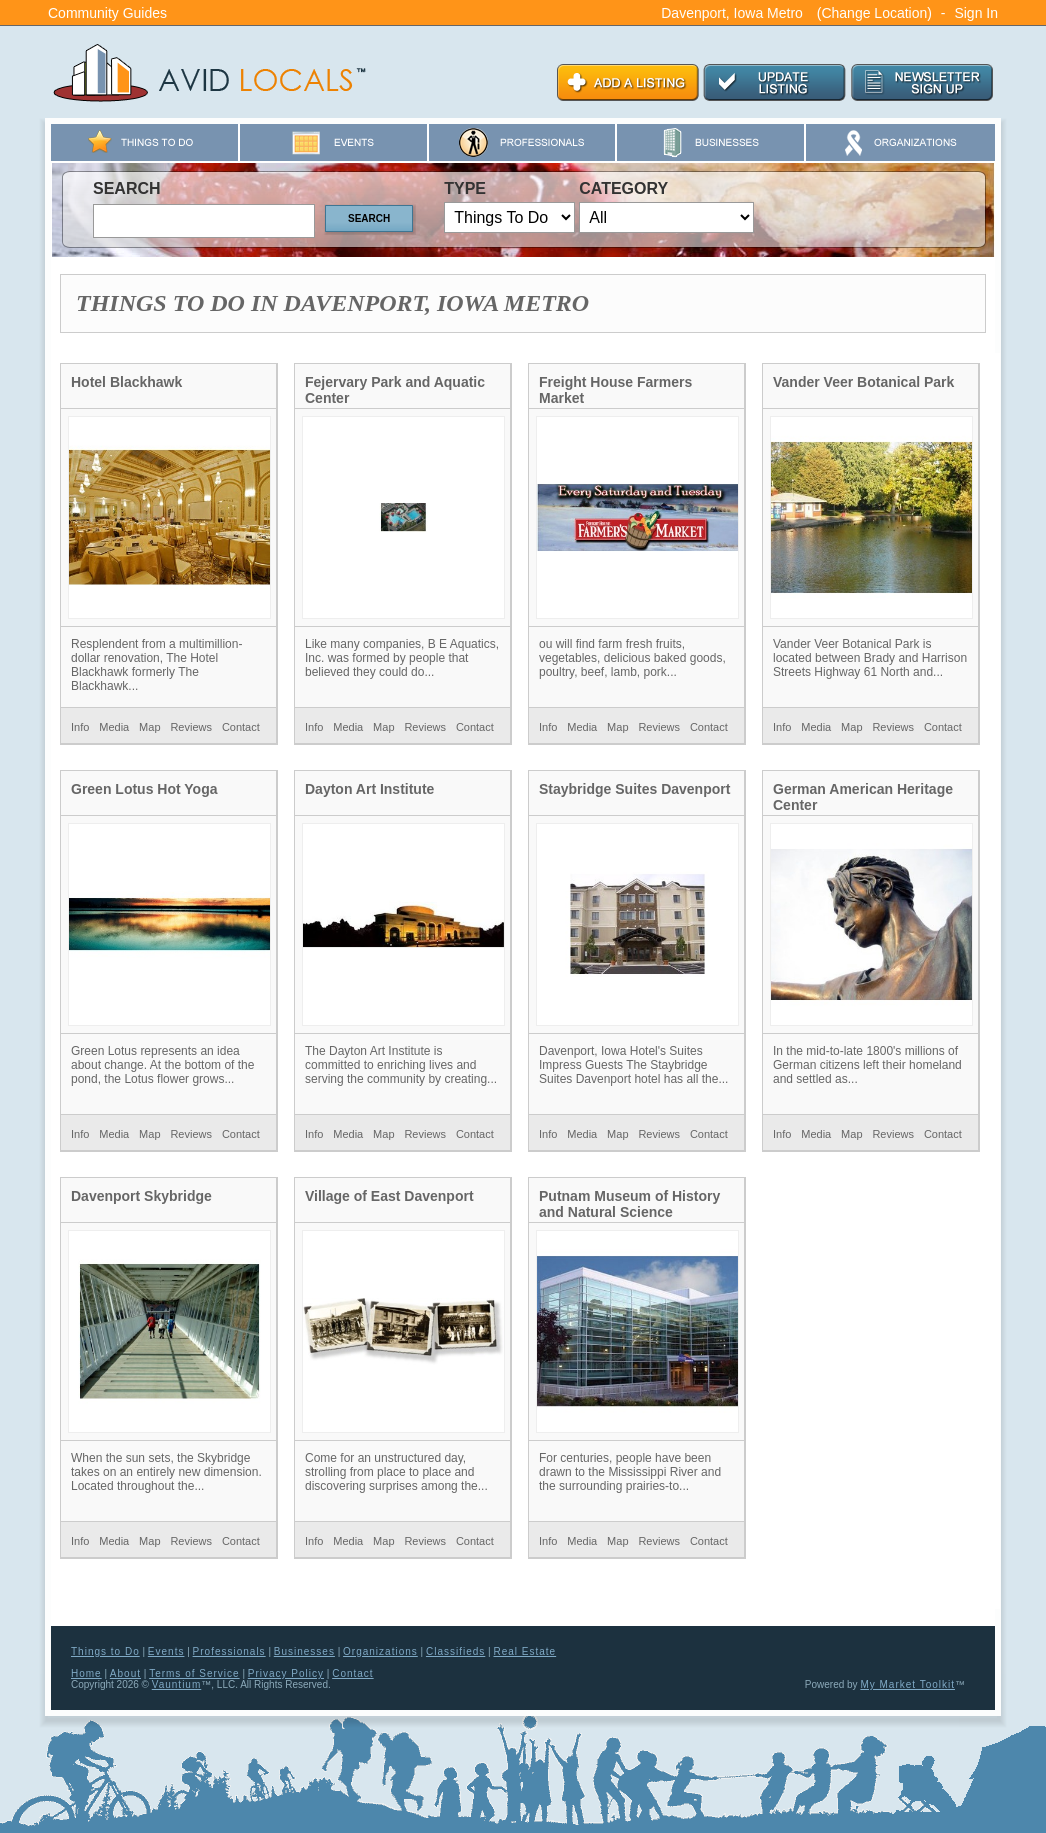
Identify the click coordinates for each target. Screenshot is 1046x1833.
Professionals (229, 1651)
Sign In (976, 13)
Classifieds (455, 1651)
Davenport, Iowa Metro (732, 13)
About (125, 1673)
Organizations (380, 1651)
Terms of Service (194, 1673)
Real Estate (524, 1651)
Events (166, 1651)
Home (86, 1673)
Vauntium (177, 1684)
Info (80, 727)
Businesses (304, 1651)
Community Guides (107, 13)
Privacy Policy (286, 1673)
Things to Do (105, 1651)
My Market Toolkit (907, 1684)
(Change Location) (874, 13)
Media (114, 727)
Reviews (191, 727)
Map (149, 727)
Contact (241, 727)
